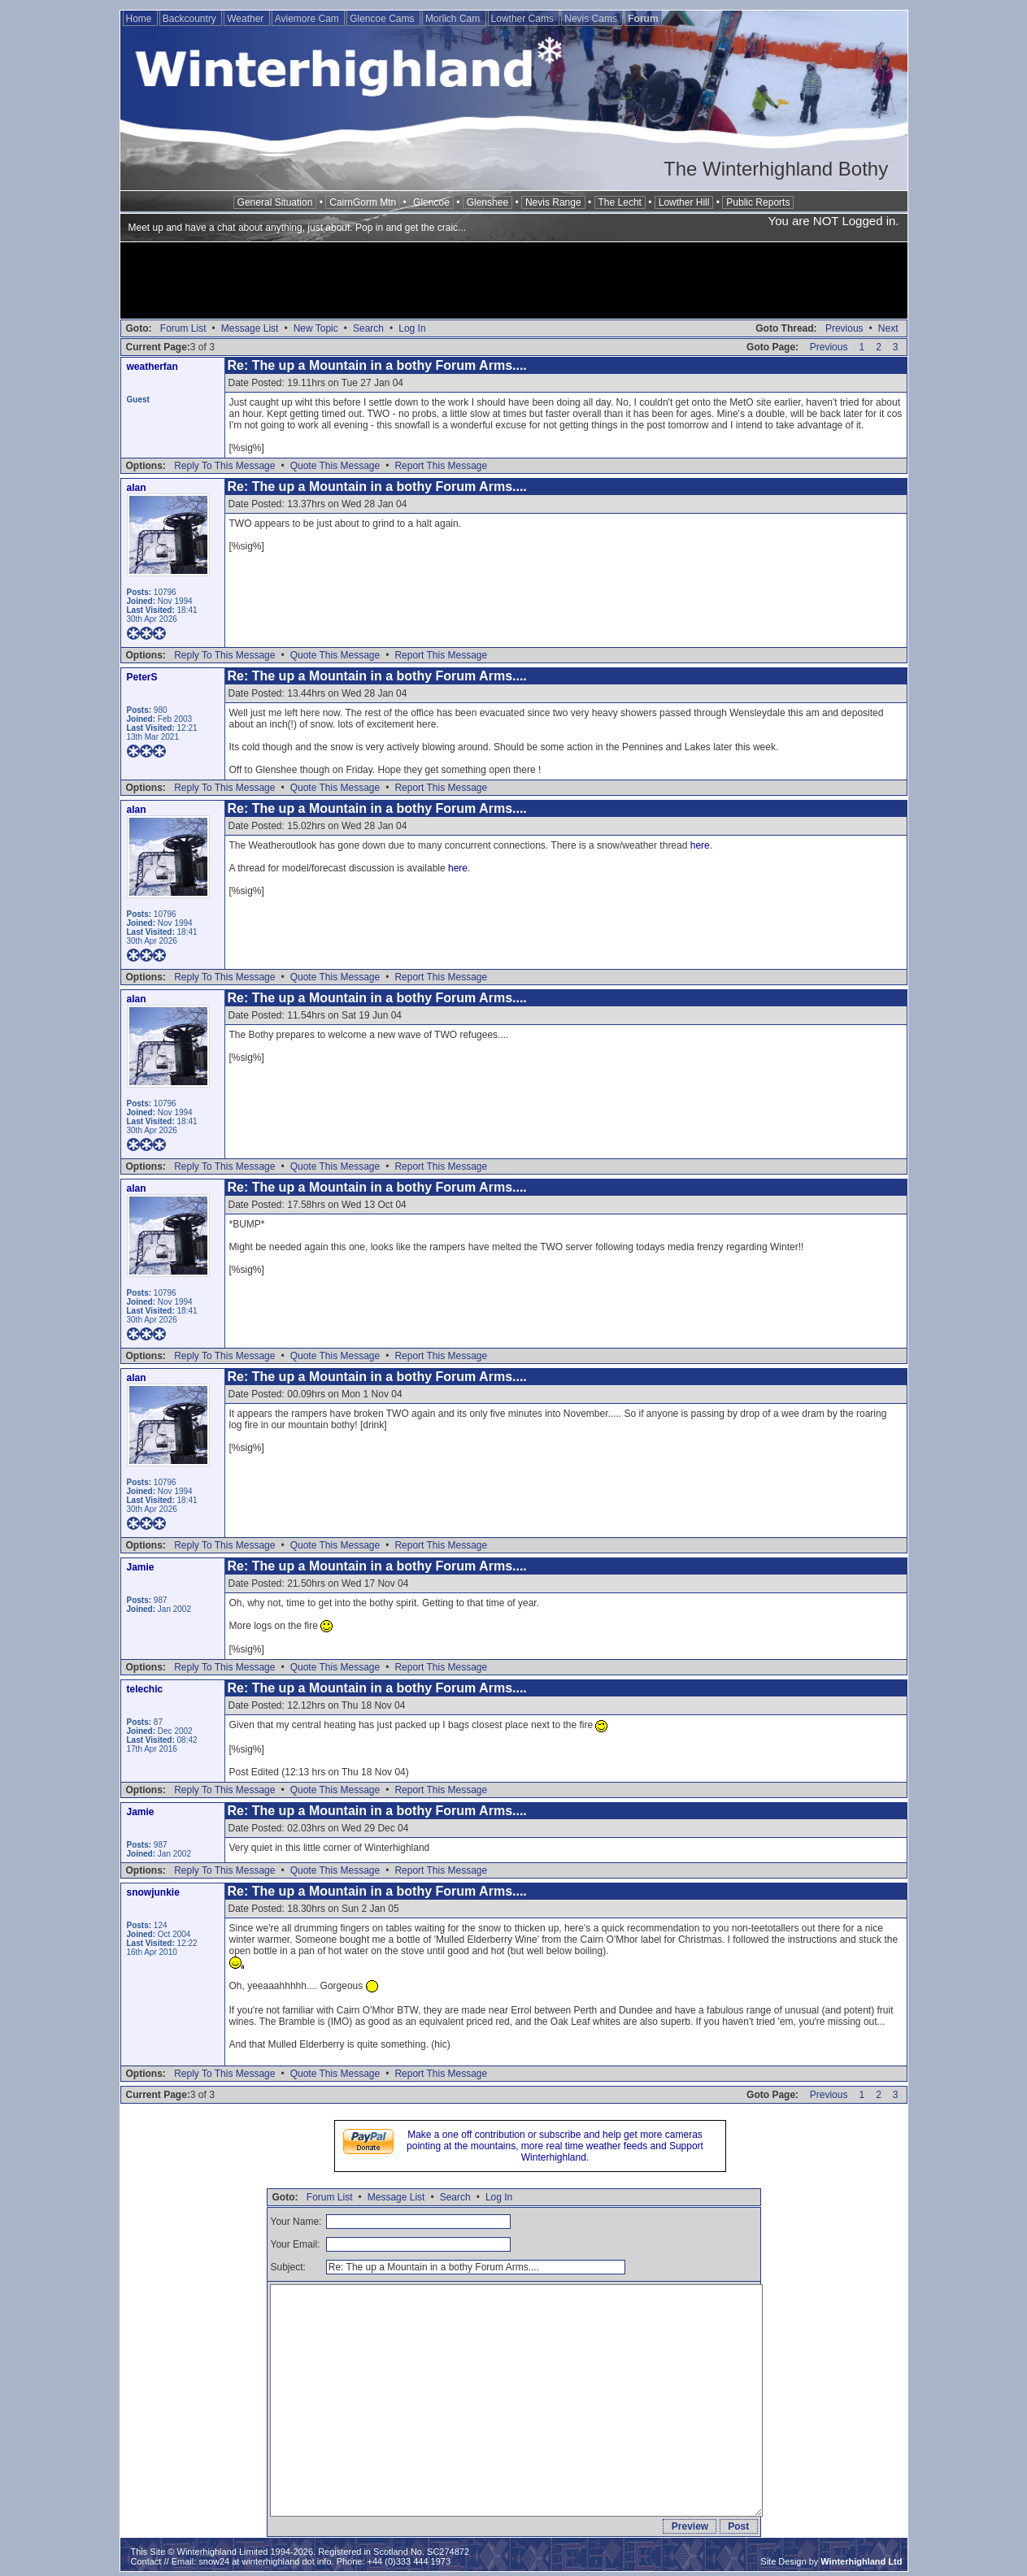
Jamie (140, 1567)
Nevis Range (553, 202)
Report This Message (440, 465)
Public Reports (758, 202)
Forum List (183, 328)
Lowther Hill (684, 202)
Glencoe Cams (383, 18)
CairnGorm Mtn (362, 202)
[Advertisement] (514, 282)
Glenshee (487, 202)
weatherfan (152, 366)
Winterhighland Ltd (861, 2561)
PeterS (142, 677)
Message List (250, 328)
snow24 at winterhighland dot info (264, 2561)
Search (368, 328)
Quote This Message (335, 465)
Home (140, 18)
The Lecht (620, 202)
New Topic (316, 328)
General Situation (275, 202)
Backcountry (191, 18)
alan (136, 487)
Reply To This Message (224, 465)
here (700, 845)
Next (888, 328)
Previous (844, 328)
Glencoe (431, 202)
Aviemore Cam (308, 18)
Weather (246, 18)
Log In (411, 328)
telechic (145, 1689)
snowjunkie (153, 1892)
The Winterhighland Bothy (776, 169)
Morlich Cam (454, 18)
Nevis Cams (592, 18)
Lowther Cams (524, 18)
